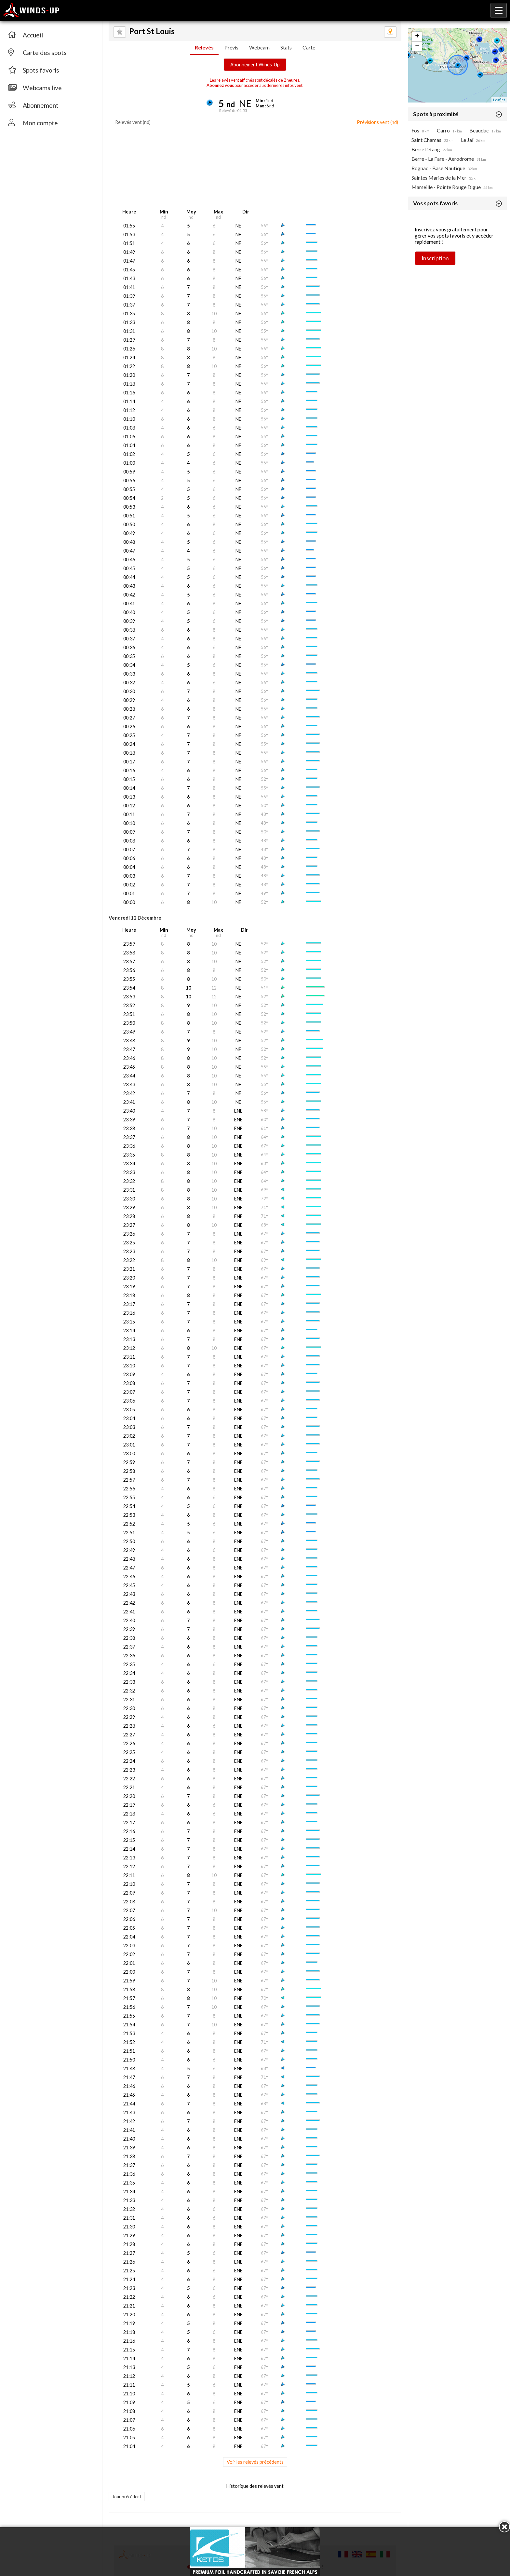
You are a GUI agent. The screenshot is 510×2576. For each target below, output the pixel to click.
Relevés (204, 47)
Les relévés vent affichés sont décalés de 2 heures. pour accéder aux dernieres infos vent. (255, 82)
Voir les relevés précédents (255, 2462)
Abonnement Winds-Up (255, 64)
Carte (308, 47)
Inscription (435, 258)
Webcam (259, 47)
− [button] (417, 46)
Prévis (231, 47)
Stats (286, 47)
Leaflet (499, 100)
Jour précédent (126, 2496)
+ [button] (417, 36)
